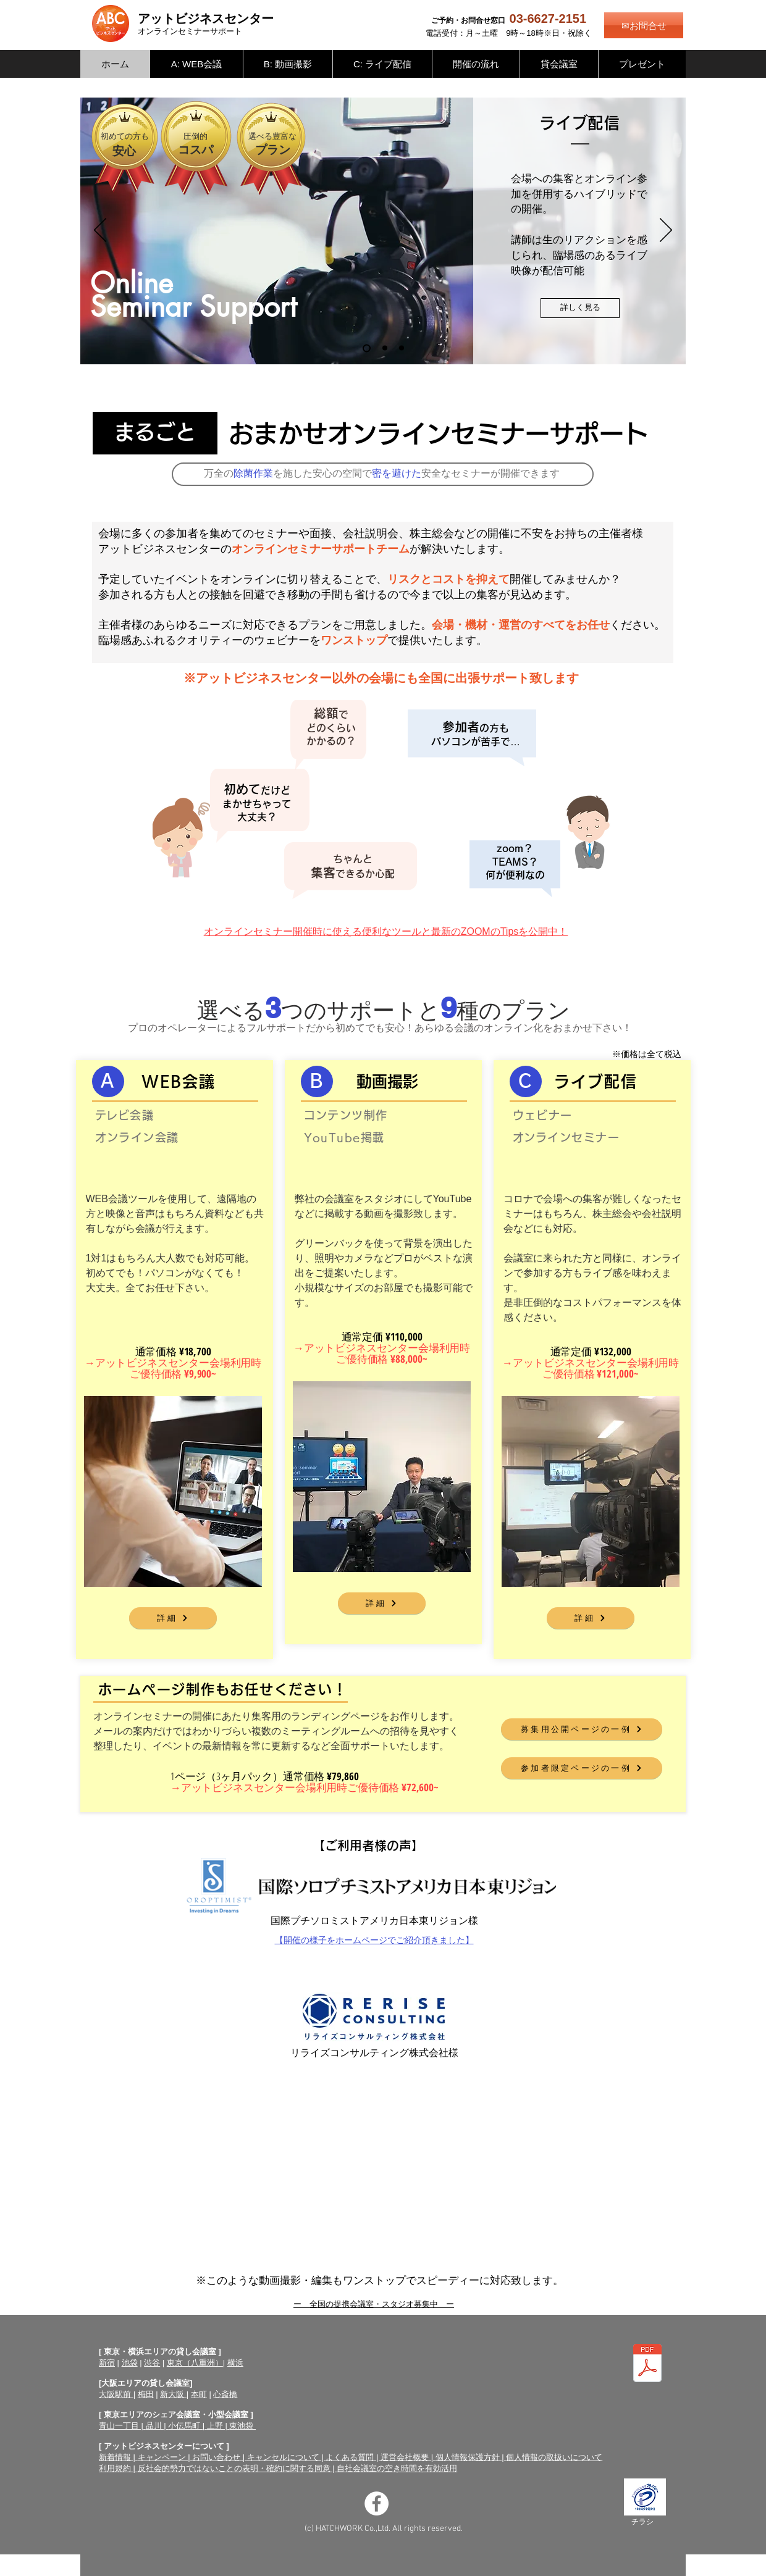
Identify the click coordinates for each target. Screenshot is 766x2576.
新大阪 (173, 2394)
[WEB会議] (401, 348)
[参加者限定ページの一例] (581, 1768)
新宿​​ (107, 2362)
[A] (108, 1081)
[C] (526, 1081)
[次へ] (666, 231)
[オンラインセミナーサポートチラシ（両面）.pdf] (647, 2364)
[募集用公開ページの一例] (581, 1729)
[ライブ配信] (367, 348)
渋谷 (152, 2362)
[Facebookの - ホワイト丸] (376, 2503)
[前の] (100, 231)
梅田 (146, 2394)
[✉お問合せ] (643, 25)
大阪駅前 (116, 2394)
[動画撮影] (384, 348)
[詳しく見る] (580, 308)
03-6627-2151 (548, 18)
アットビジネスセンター (206, 18)
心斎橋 (225, 2394)
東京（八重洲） (195, 2362)
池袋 (130, 2362)
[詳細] (173, 1618)
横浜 (235, 2362)
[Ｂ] (317, 1081)
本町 (199, 2394)
